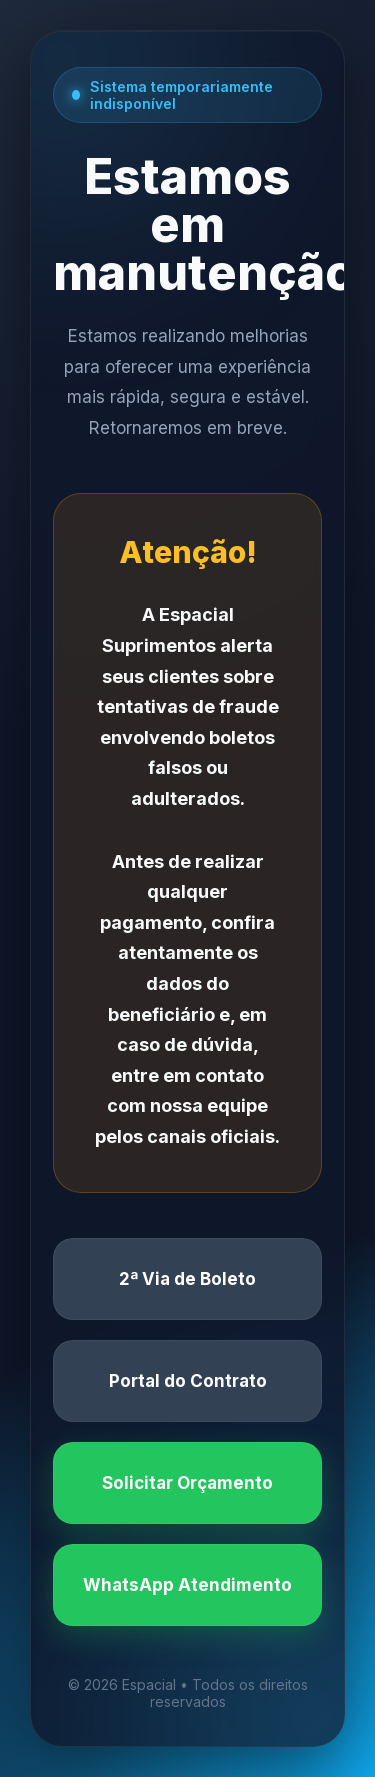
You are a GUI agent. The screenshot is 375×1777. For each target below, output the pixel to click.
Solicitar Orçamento (187, 1483)
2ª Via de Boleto (187, 1279)
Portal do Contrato (188, 1381)
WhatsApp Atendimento (187, 1585)
